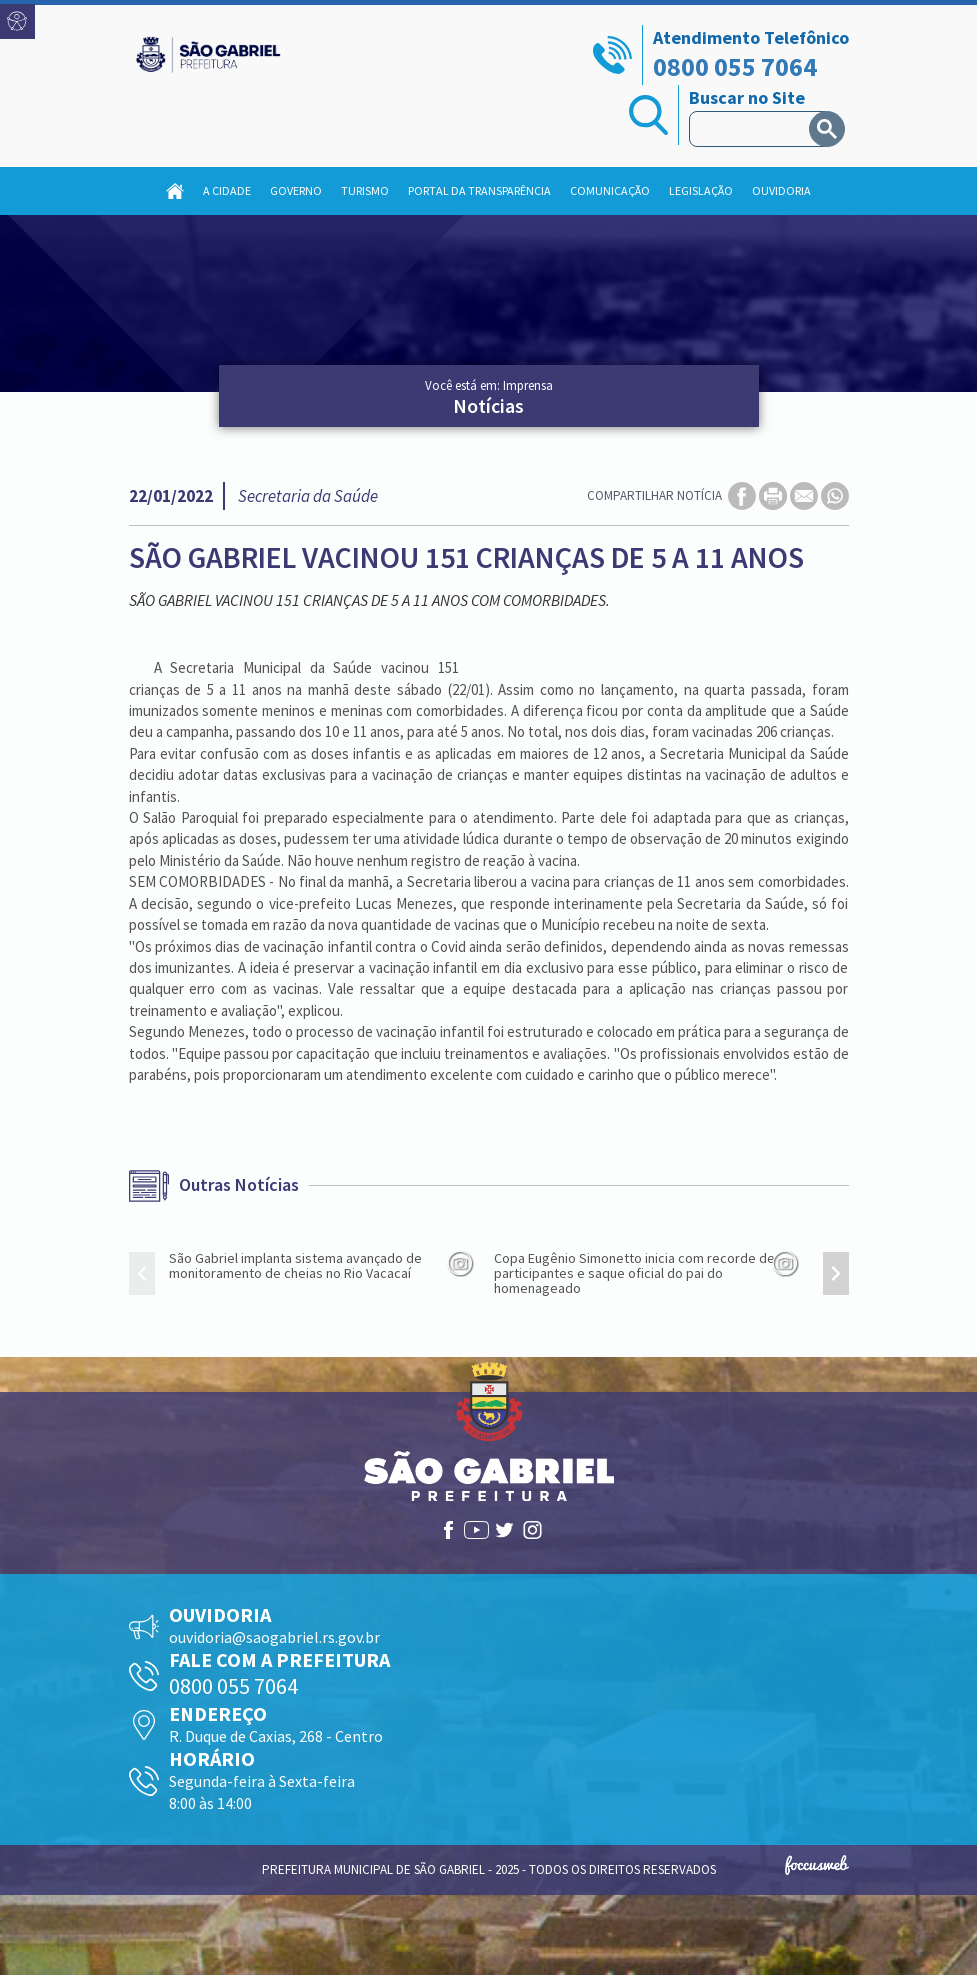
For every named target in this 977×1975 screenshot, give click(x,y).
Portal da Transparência (479, 190)
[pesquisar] (753, 129)
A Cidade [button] (227, 190)
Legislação (701, 190)
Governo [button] (296, 190)
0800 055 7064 (735, 66)
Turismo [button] (365, 190)
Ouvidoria (781, 190)
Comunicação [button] (610, 190)
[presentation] (142, 1273)
